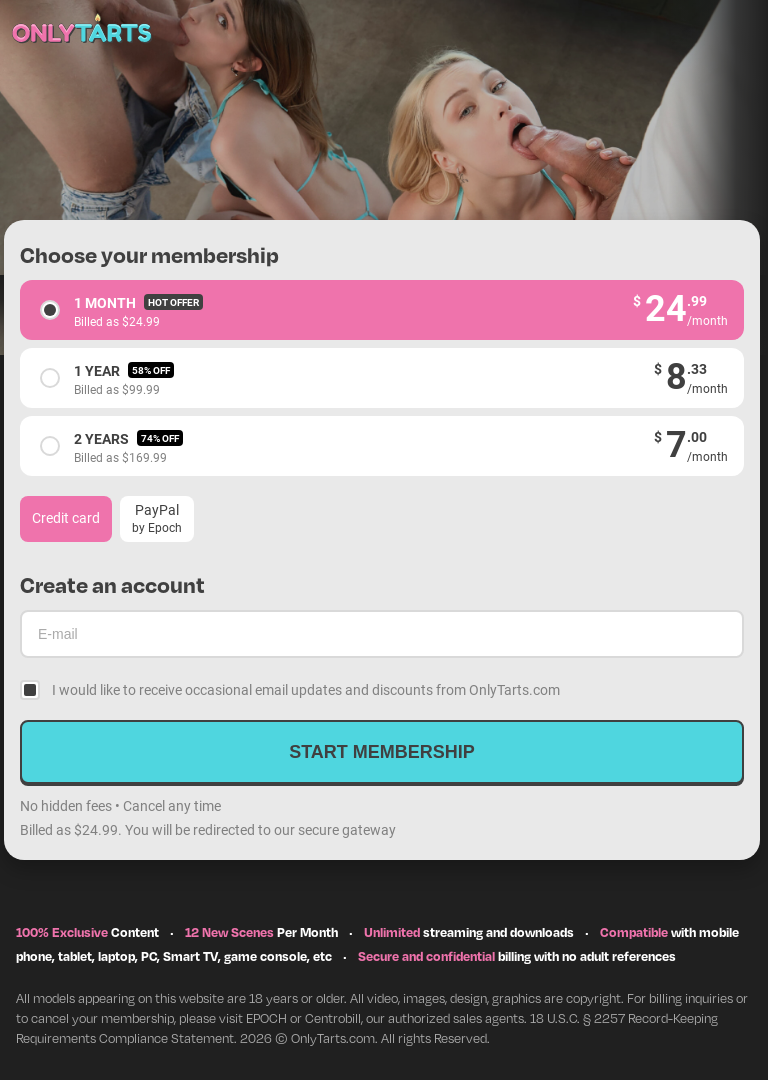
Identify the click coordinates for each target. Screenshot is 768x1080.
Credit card (66, 517)
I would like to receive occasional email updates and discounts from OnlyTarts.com (306, 689)
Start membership (382, 752)
